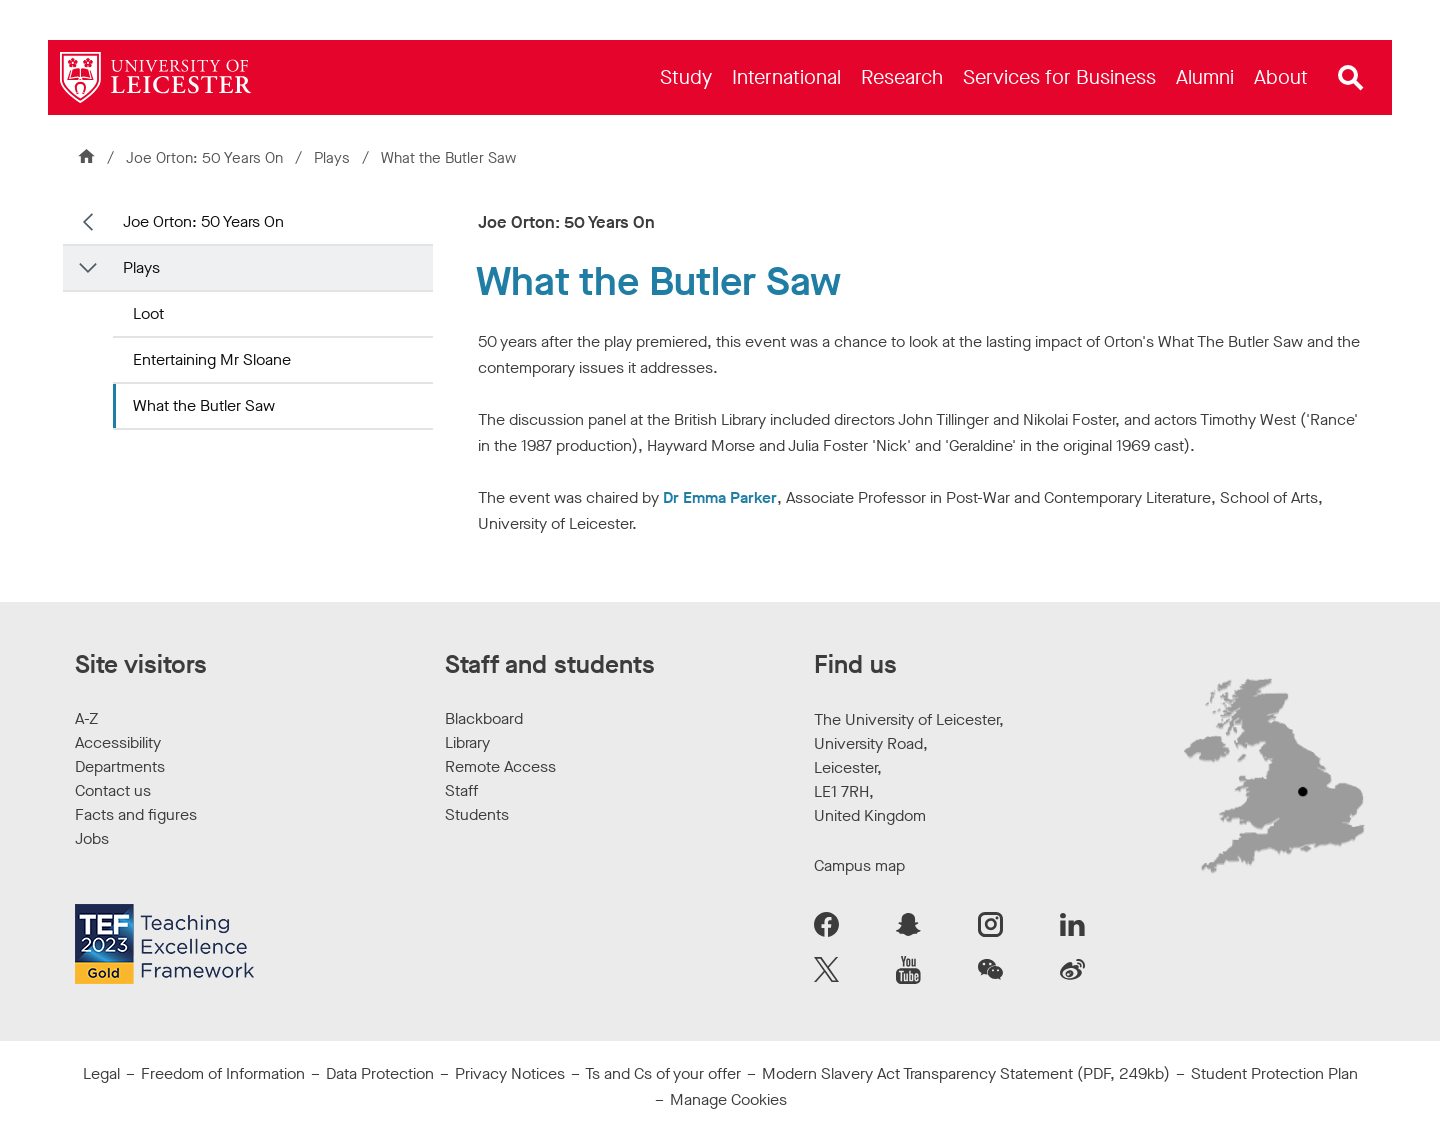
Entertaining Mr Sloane (212, 359)
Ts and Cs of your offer (663, 1073)
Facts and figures (136, 814)
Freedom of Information (223, 1073)
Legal (101, 1073)
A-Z (86, 718)
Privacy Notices (510, 1073)
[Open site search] (1351, 78)
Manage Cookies (728, 1099)
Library (467, 742)
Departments (120, 766)
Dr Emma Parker (720, 497)
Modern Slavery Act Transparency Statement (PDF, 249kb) (966, 1073)
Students (477, 814)
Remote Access (500, 766)
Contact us (113, 790)
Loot (148, 313)
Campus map (859, 865)
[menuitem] (686, 77)
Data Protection (380, 1073)
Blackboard (484, 718)
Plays (334, 158)
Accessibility (118, 742)
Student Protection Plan (1274, 1073)
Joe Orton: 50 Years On (204, 158)
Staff (461, 790)
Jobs (92, 838)
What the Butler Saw (204, 405)
